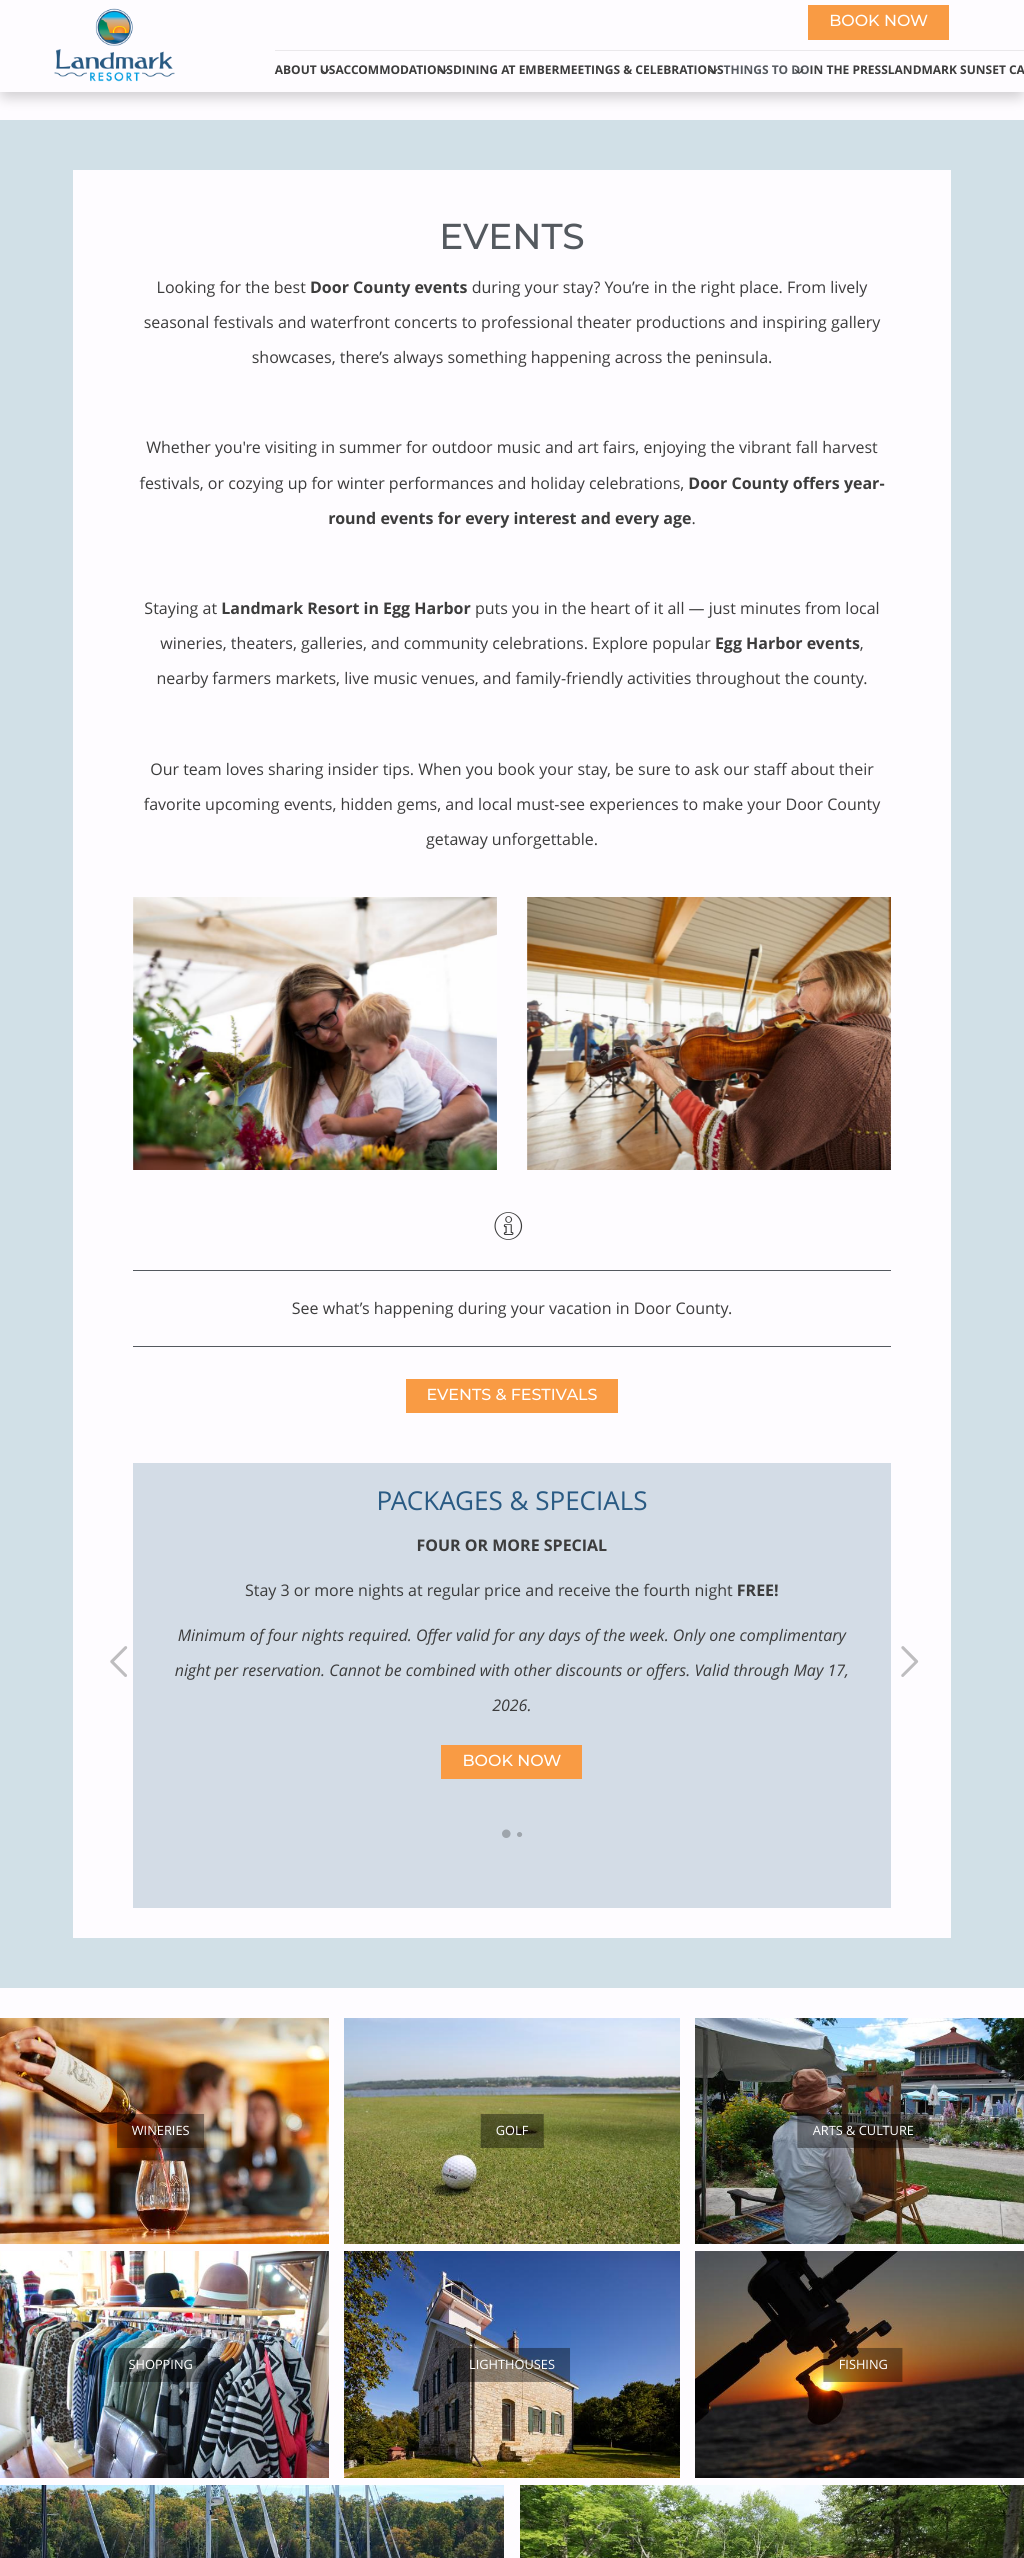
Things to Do (767, 69)
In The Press (849, 69)
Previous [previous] (116, 1660)
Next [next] (907, 1660)
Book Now (511, 1762)
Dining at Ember (506, 69)
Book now (878, 22)
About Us (305, 69)
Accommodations (394, 69)
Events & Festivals (512, 1396)
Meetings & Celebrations (641, 69)
